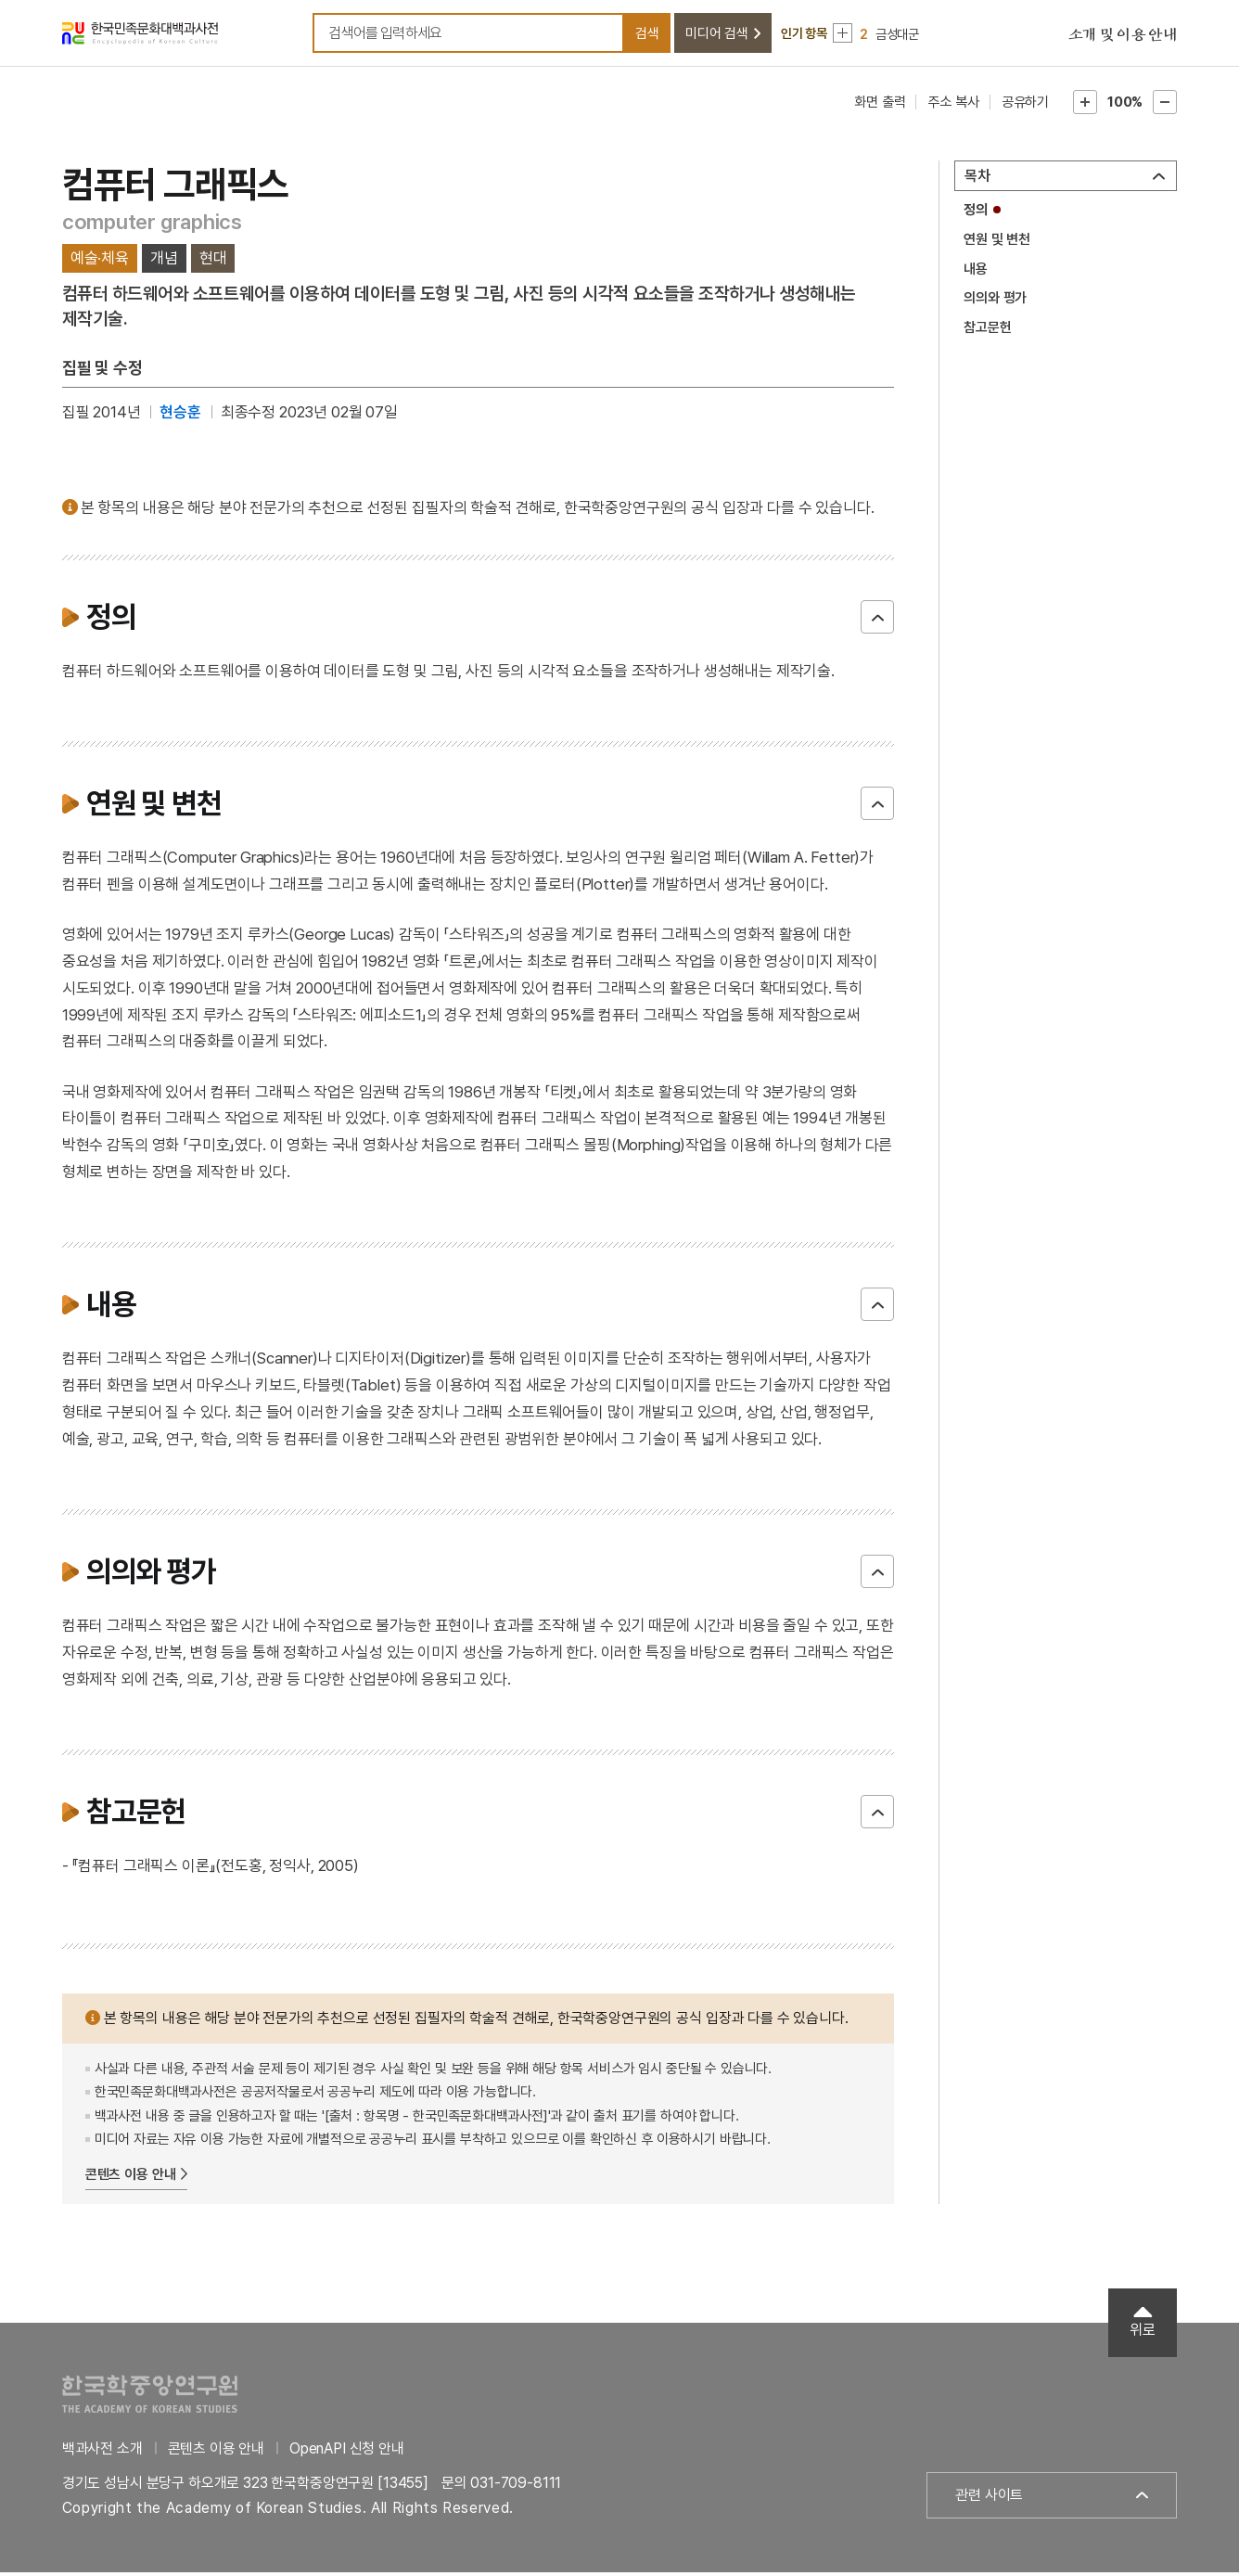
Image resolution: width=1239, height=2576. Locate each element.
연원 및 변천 (997, 243)
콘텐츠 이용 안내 (130, 2177)
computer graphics (152, 224)
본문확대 (1085, 106)
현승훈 (180, 414)
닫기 (877, 619)
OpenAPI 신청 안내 (346, 2451)
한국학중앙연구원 (149, 2396)
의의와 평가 (995, 301)
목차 (977, 179)
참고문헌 (987, 330)
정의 (976, 213)
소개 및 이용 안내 (1123, 37)
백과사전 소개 (102, 2451)
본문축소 (1165, 106)
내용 (976, 271)
